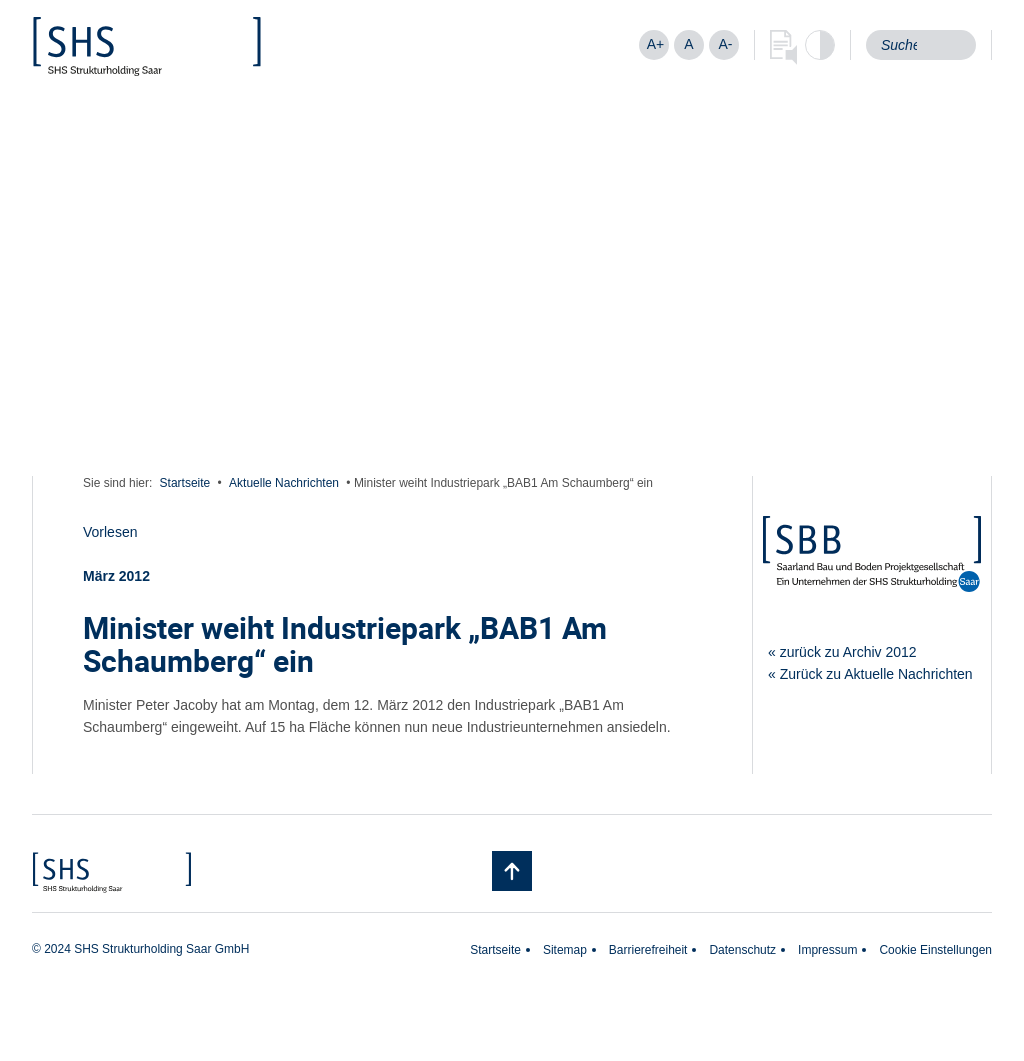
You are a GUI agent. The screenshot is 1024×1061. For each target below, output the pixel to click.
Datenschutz (742, 950)
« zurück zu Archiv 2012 (842, 652)
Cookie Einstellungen (935, 950)
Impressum (827, 950)
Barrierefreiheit (648, 950)
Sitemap (565, 950)
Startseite (185, 483)
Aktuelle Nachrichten (284, 483)
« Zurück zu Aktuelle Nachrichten (870, 674)
